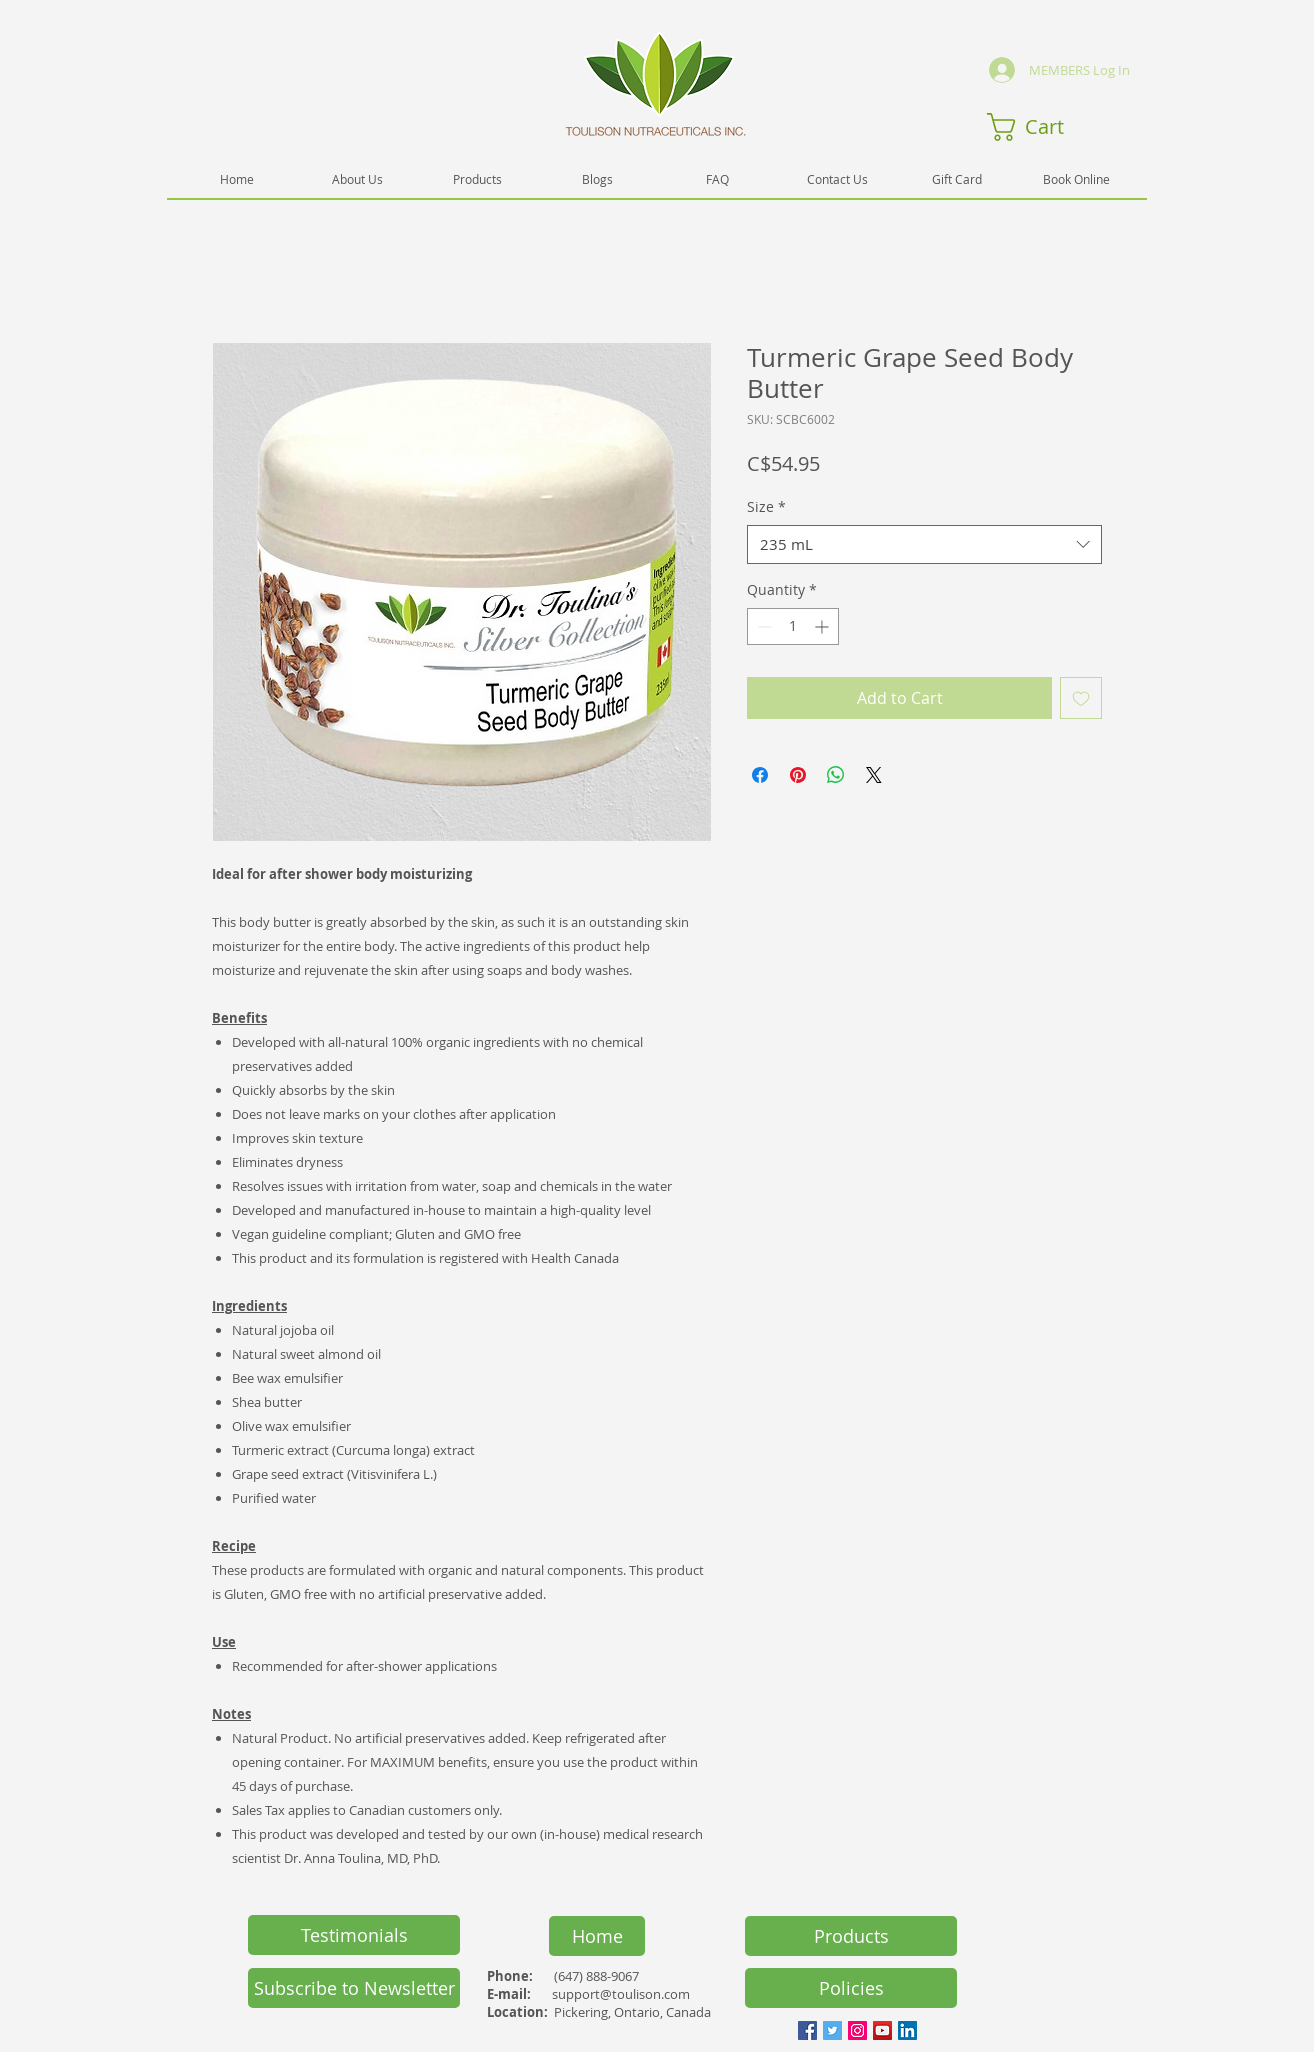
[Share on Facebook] (760, 775)
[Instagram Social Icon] (857, 2030)
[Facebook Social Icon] (807, 2030)
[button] (1041, 127)
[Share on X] (874, 775)
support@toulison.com (621, 1994)
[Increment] (823, 626)
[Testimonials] (354, 1935)
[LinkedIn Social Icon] (907, 2030)
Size (766, 506)
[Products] (851, 1936)
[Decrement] (762, 626)
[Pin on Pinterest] (798, 775)
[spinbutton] (793, 626)
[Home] (597, 1936)
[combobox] (924, 544)
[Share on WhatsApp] (836, 775)
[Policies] (851, 1988)
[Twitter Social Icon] (832, 2030)
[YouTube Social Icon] (882, 2030)
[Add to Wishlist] (1081, 698)
